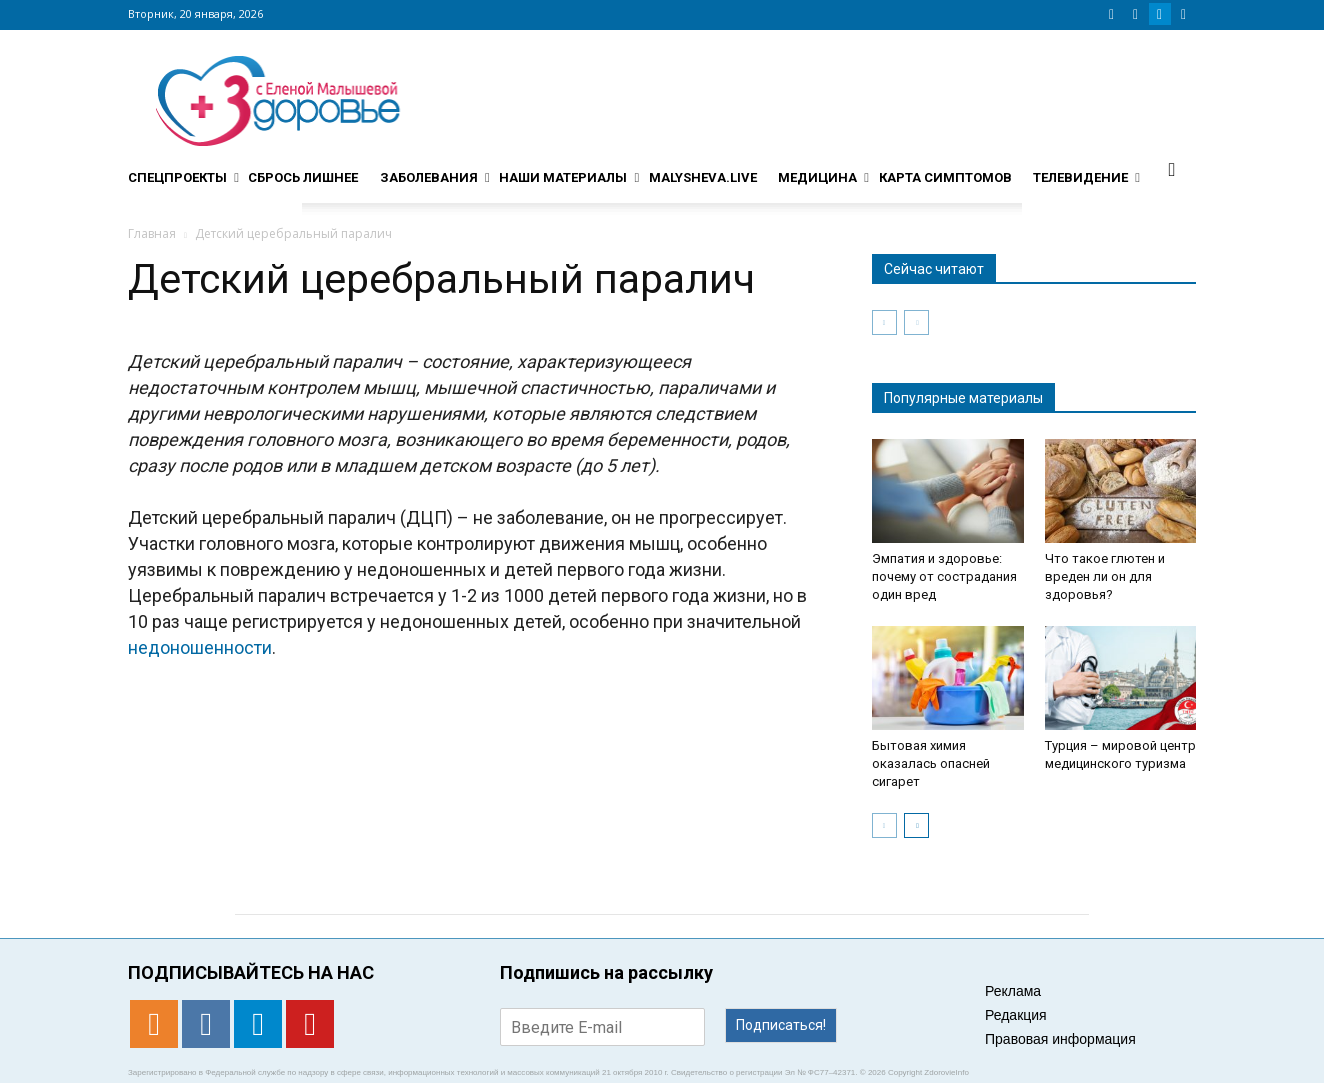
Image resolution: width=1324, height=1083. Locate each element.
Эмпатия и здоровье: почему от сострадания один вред (944, 576)
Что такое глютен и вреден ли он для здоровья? (1105, 576)
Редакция (1016, 1015)
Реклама (1013, 991)
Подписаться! (781, 1025)
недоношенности (200, 647)
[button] (1172, 169)
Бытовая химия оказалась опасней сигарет (931, 763)
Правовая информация (1060, 1039)
